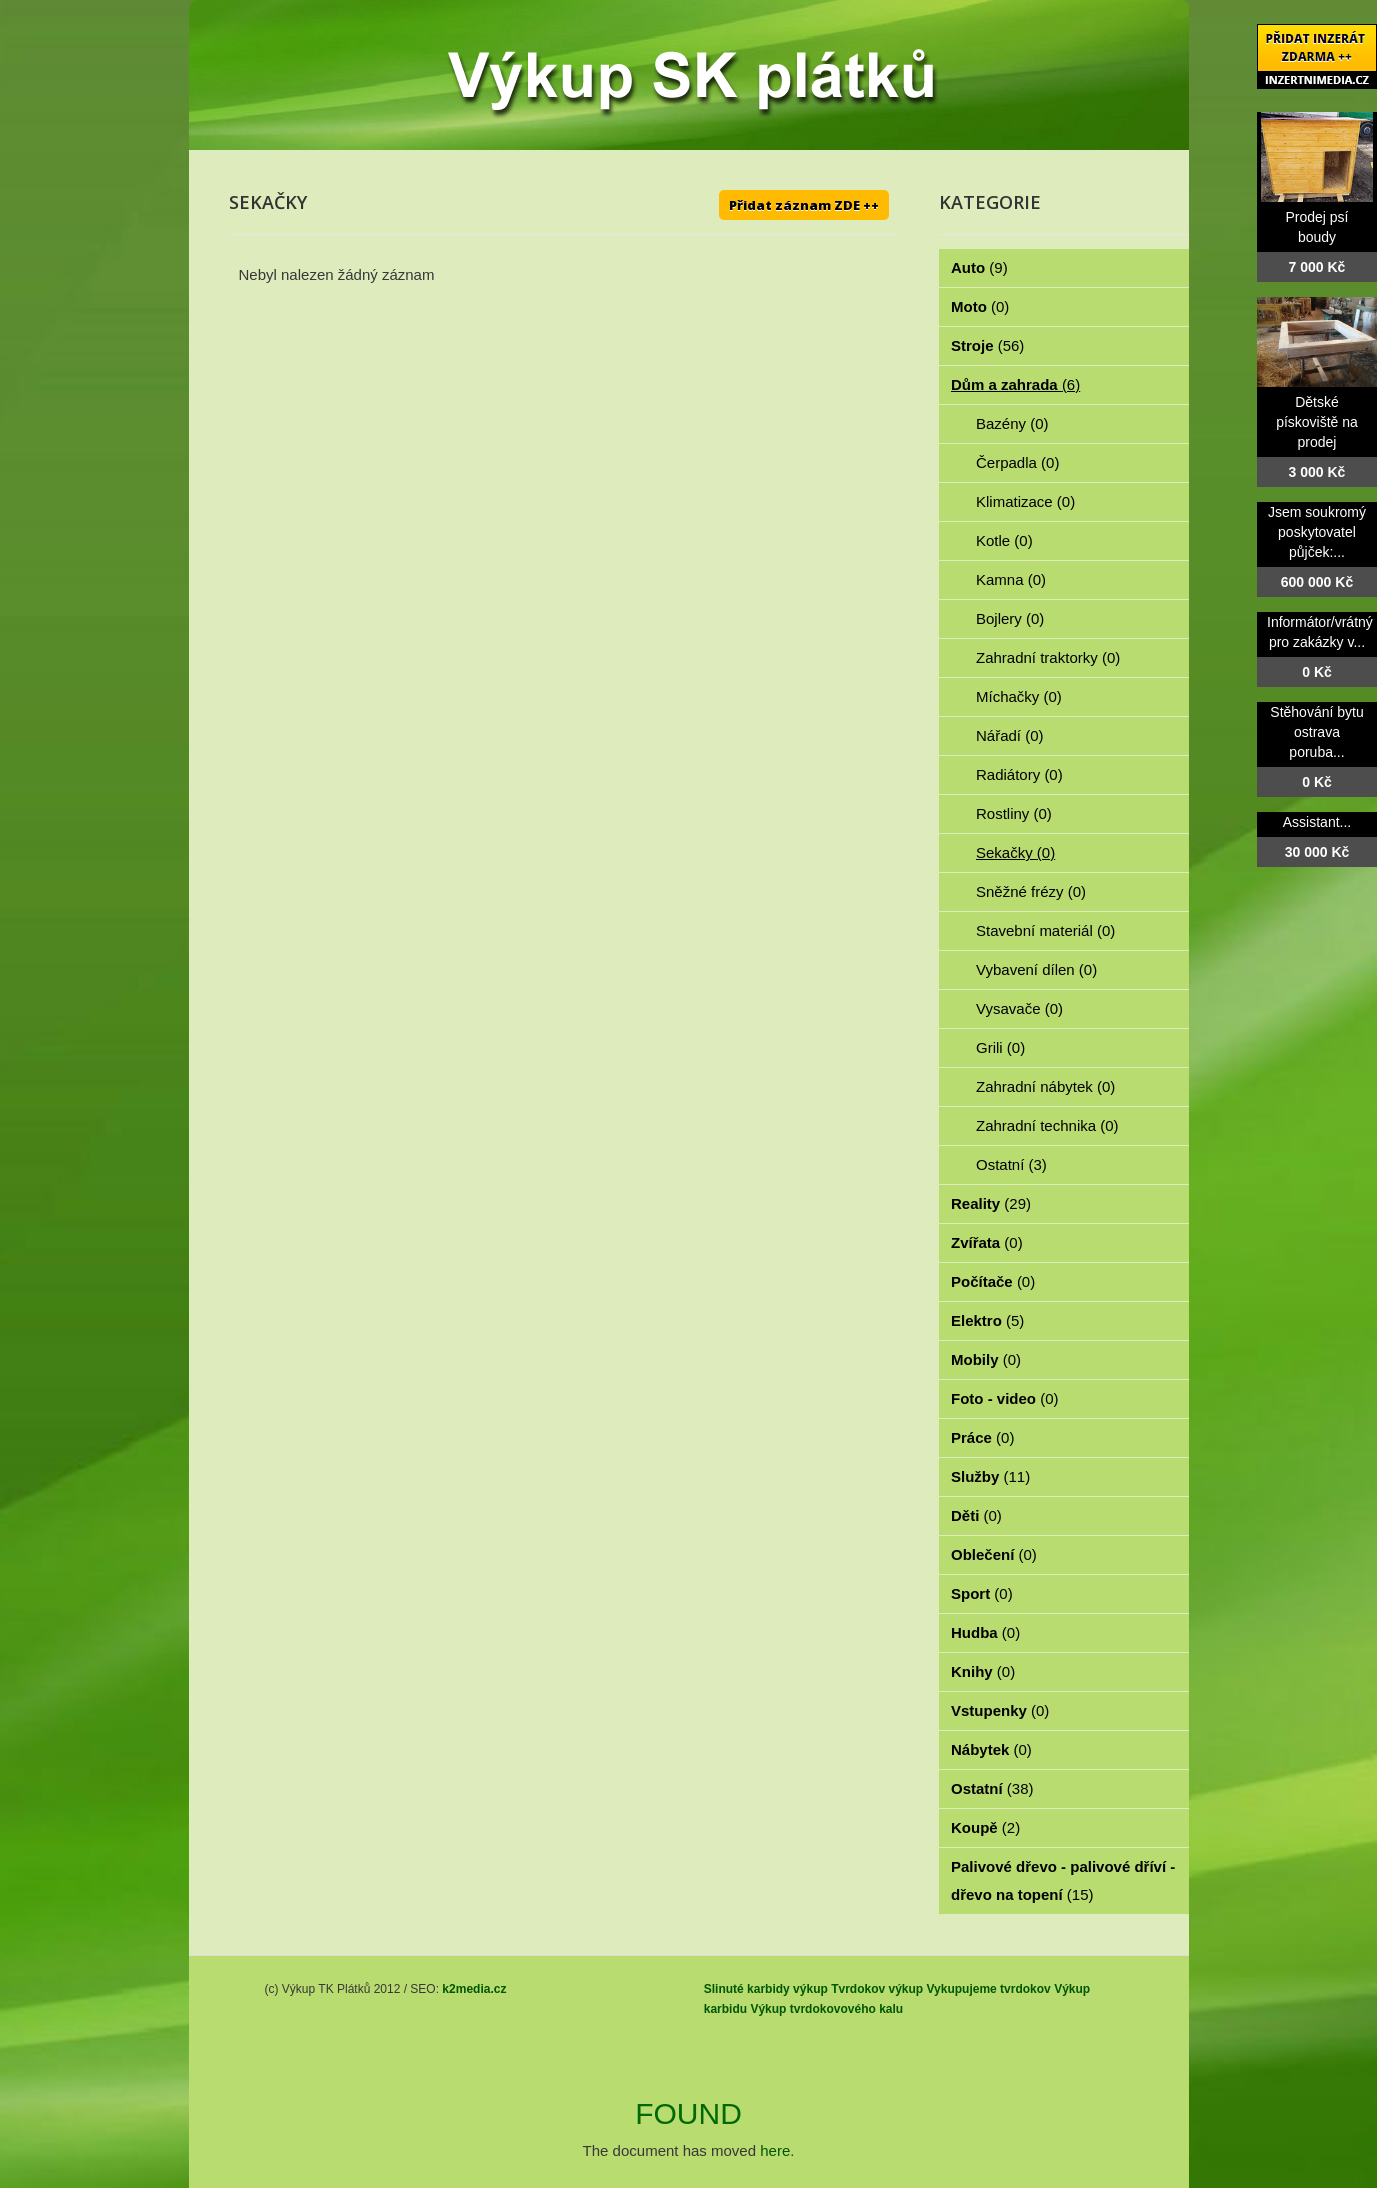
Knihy (983, 1671)
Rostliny (1014, 813)
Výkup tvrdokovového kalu (826, 2009)
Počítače (993, 1281)
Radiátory (1019, 774)
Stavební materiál (1045, 930)
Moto (980, 306)
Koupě (985, 1827)
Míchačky (1019, 696)
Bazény (1012, 423)
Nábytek (991, 1749)
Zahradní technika (1047, 1125)
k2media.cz (474, 1989)
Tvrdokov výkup (877, 1989)
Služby (990, 1476)
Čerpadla (1017, 462)
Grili (1000, 1047)
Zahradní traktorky (1048, 657)
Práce (982, 1437)
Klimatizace (1025, 501)
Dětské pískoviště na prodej (1317, 422)
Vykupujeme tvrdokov (989, 1989)
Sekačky (1015, 852)
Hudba (985, 1632)
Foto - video (1005, 1398)
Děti (976, 1515)
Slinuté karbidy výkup (766, 1989)
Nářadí (1010, 735)
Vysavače (1019, 1008)
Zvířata (987, 1242)
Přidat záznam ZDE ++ (804, 205)
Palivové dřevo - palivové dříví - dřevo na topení (1063, 1880)
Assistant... (1317, 822)
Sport (982, 1593)
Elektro (987, 1320)
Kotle (1004, 540)
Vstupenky (1000, 1710)
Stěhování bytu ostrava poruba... (1316, 732)
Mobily (986, 1359)
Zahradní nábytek (1045, 1086)
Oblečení (994, 1554)
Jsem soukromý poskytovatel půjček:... (1317, 532)
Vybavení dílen (1036, 969)
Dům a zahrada (1015, 384)
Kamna (1011, 579)
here (775, 2150)
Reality (991, 1203)
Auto (979, 267)
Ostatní (1011, 1164)
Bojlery (1010, 618)
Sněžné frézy (1031, 891)
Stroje (987, 345)
